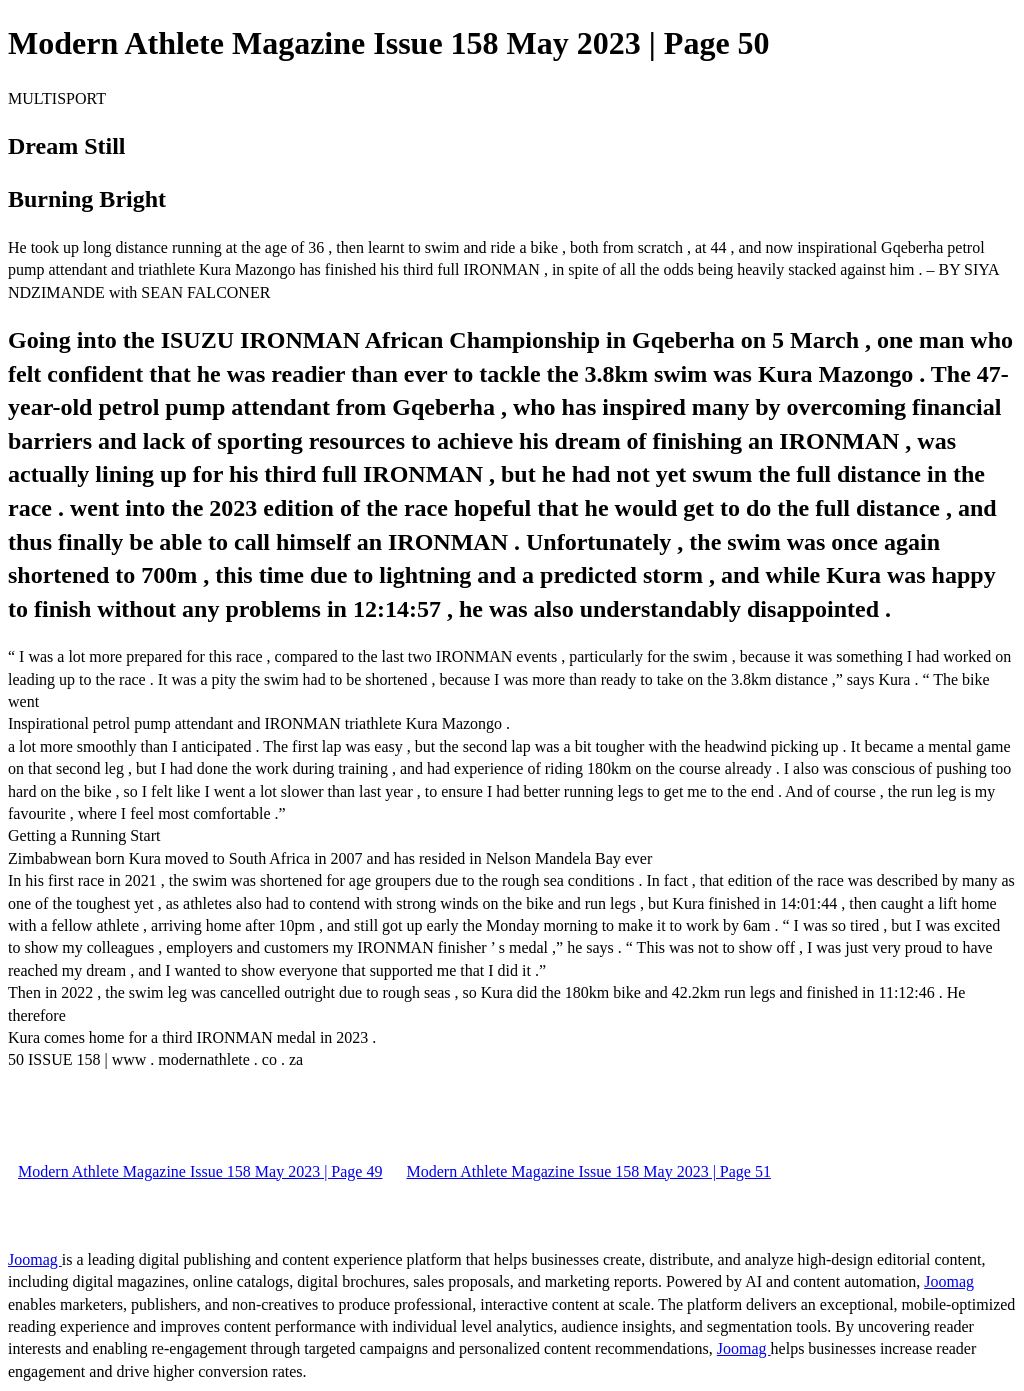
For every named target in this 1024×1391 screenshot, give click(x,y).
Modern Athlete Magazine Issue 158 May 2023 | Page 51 (588, 1171)
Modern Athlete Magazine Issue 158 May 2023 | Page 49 (200, 1171)
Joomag (35, 1259)
